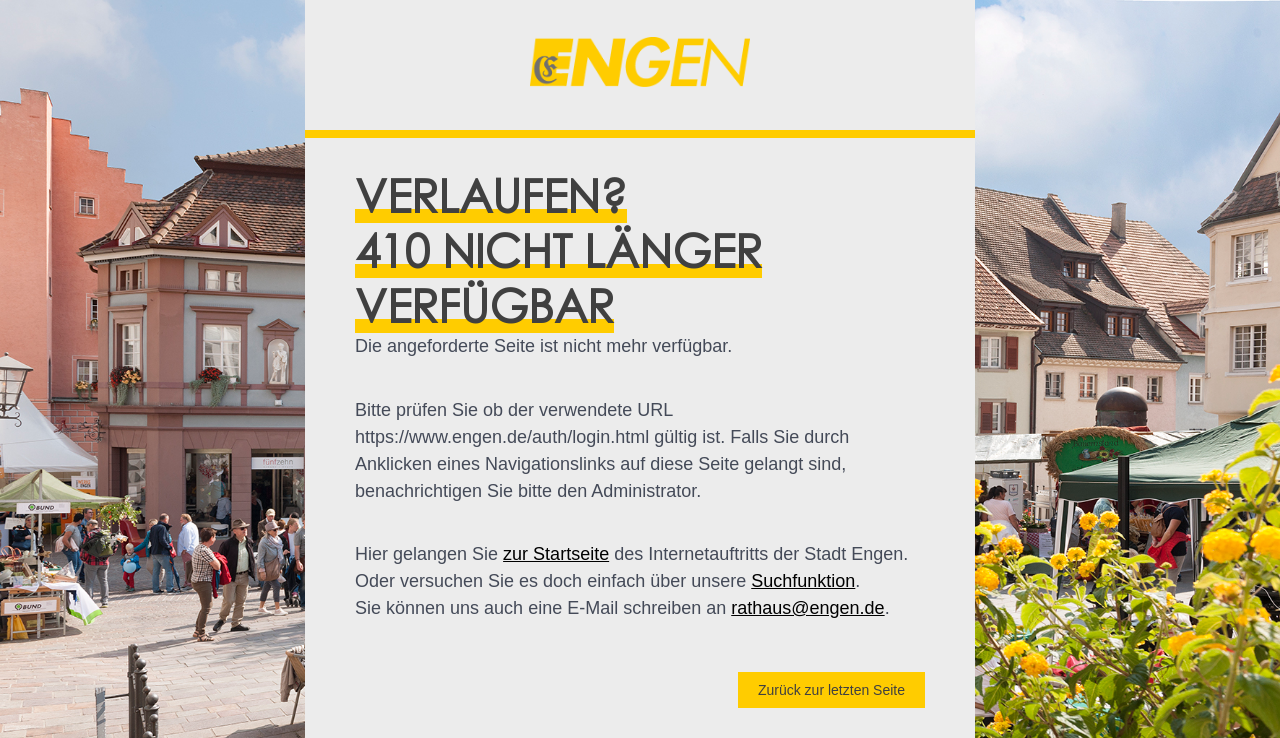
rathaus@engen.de (807, 608)
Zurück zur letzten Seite (831, 690)
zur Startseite (556, 554)
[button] (640, 65)
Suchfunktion (803, 581)
